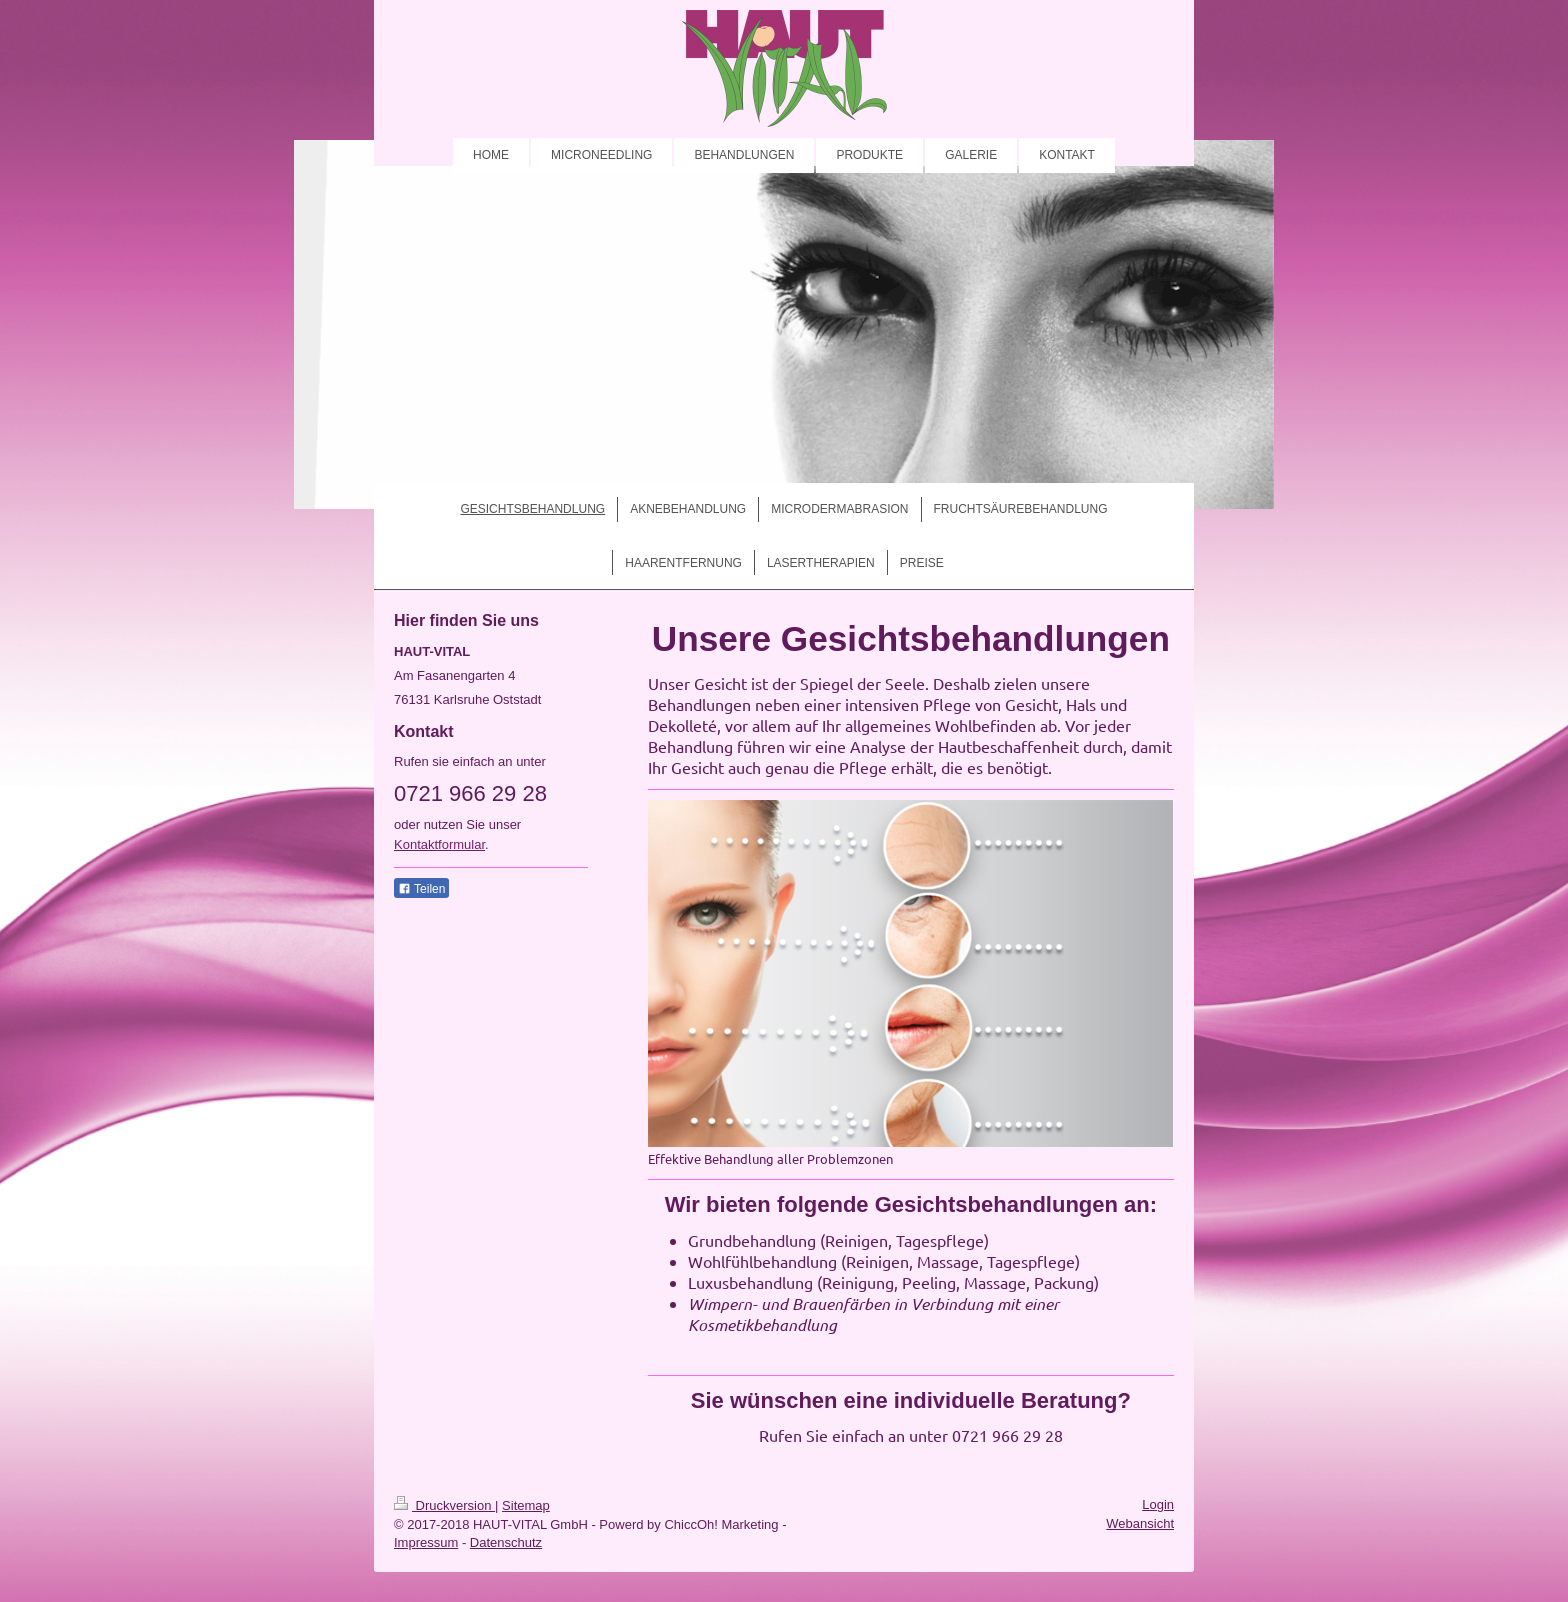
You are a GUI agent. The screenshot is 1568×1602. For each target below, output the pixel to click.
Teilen (421, 889)
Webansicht (1140, 1523)
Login (1158, 1504)
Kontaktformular (439, 844)
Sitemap (526, 1505)
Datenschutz (506, 1542)
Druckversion (444, 1505)
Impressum (426, 1542)
